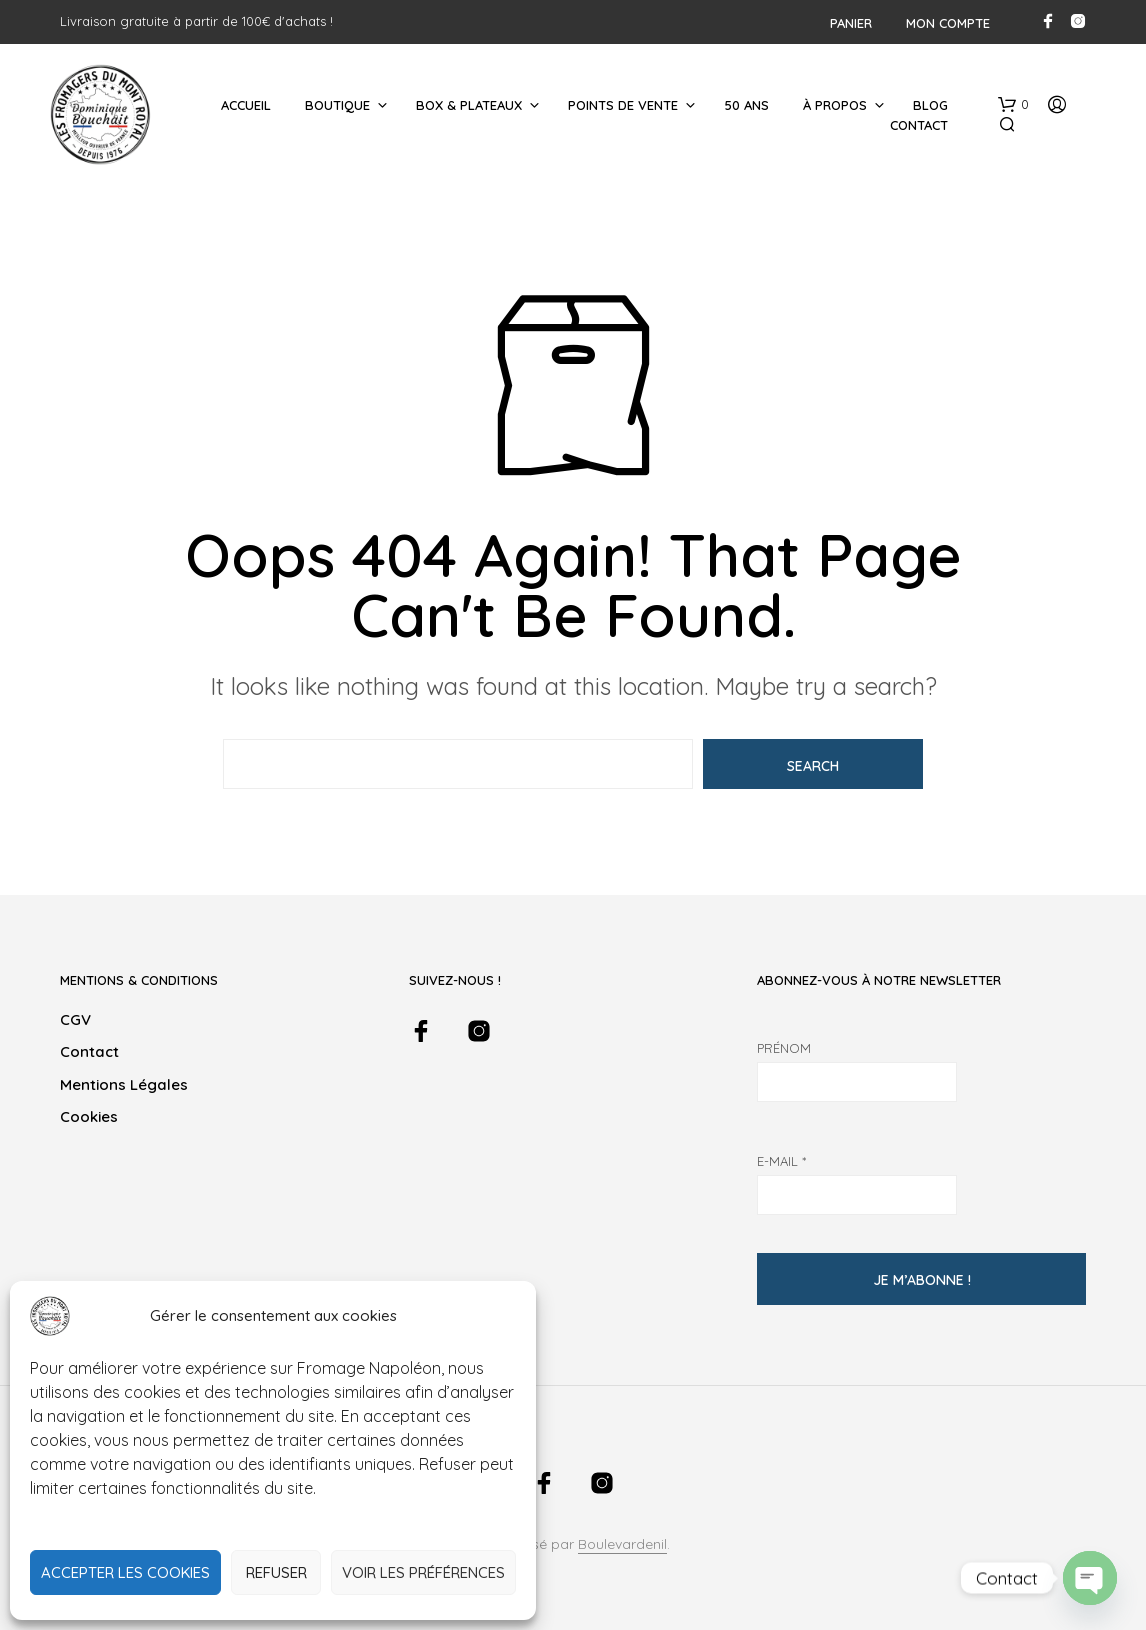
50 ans (746, 105)
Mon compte (948, 23)
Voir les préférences (423, 1572)
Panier (851, 23)
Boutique (337, 105)
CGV (75, 1019)
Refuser (276, 1572)
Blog (930, 105)
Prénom (784, 1048)
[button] (1013, 105)
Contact (919, 125)
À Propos (835, 105)
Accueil (246, 105)
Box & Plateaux (469, 105)
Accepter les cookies (125, 1572)
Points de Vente (623, 105)
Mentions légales (124, 1084)
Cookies (89, 1116)
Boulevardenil (622, 1545)
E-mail (781, 1161)
